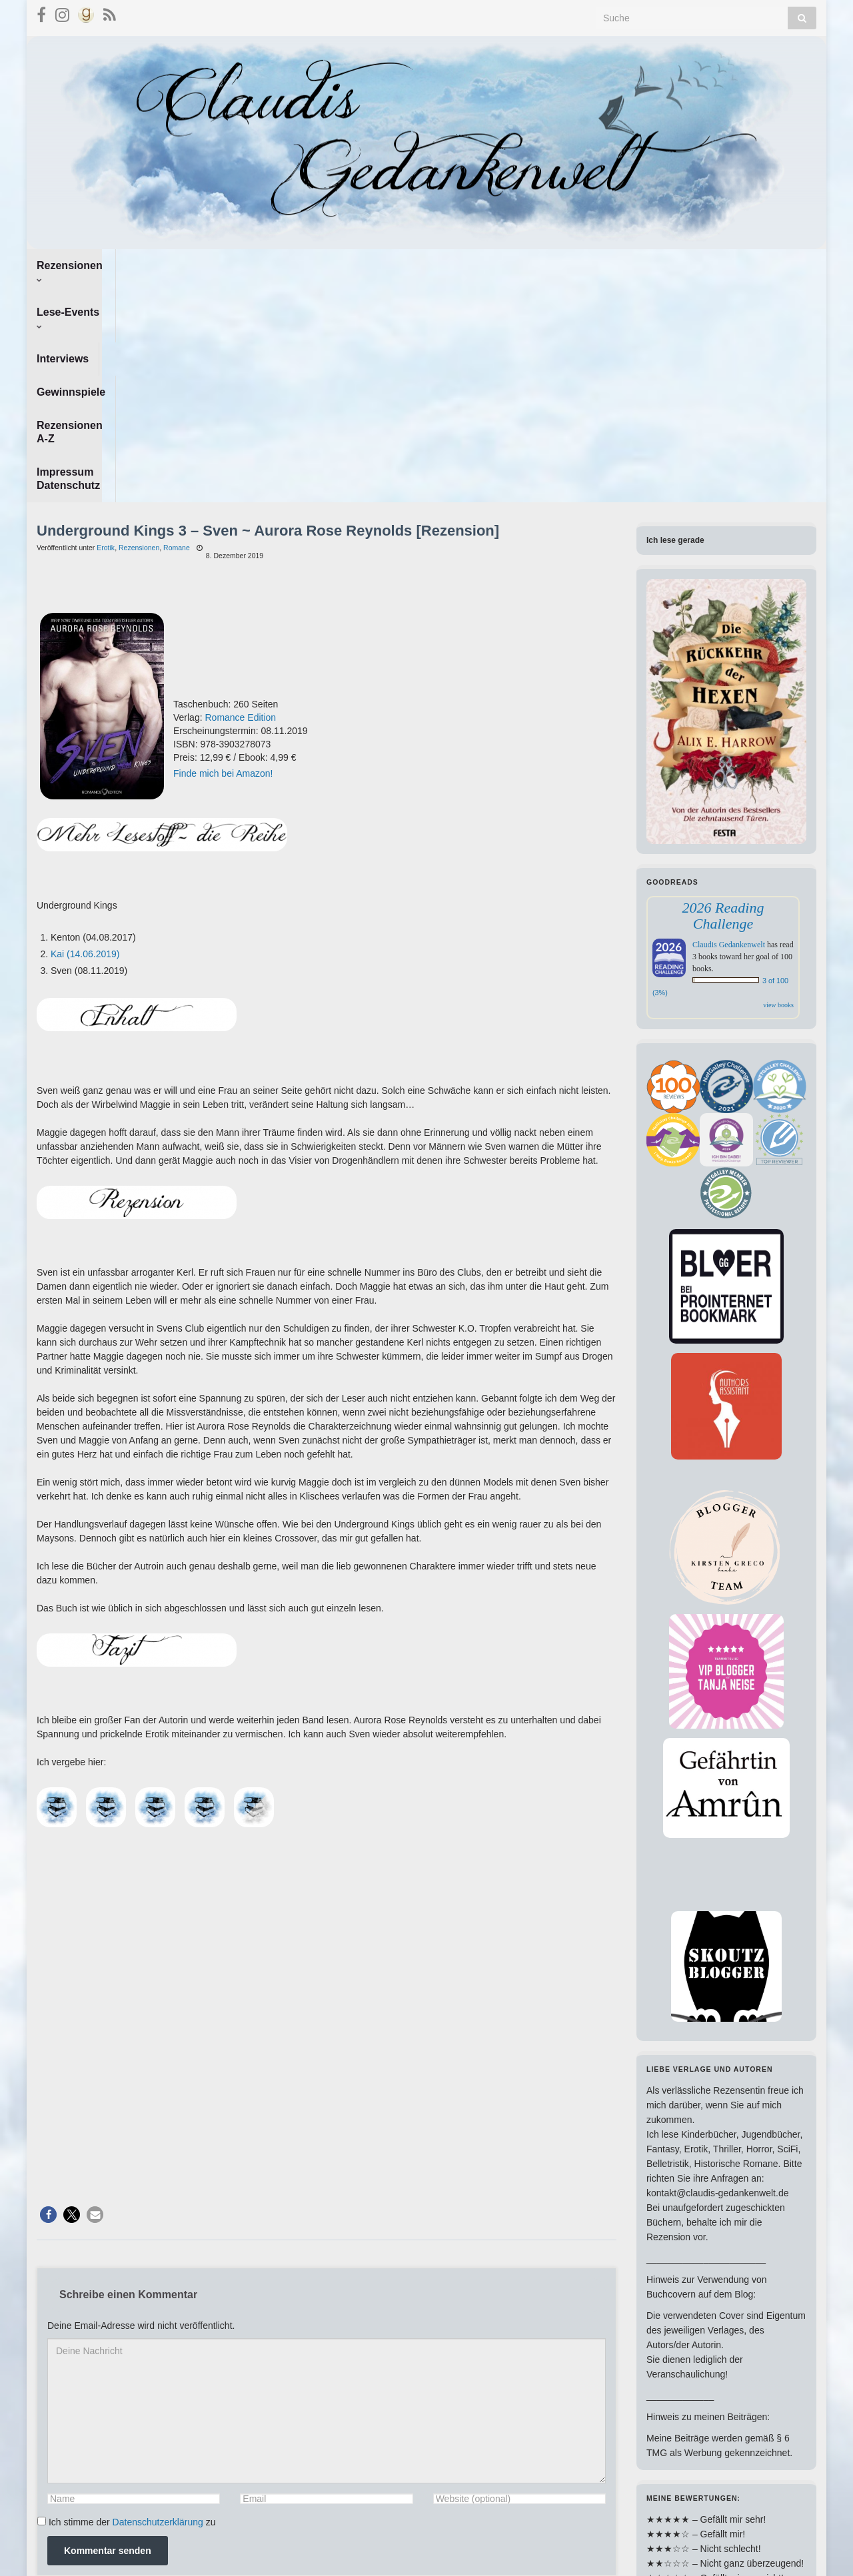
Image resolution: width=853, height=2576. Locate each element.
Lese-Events (167, 265)
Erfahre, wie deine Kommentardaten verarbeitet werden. (403, 2375)
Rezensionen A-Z (428, 265)
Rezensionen (74, 265)
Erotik (106, 328)
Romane (176, 328)
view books (778, 785)
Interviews (249, 265)
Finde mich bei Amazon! (223, 553)
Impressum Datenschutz (553, 265)
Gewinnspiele (330, 265)
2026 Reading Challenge (723, 695)
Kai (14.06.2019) (85, 734)
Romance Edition (240, 497)
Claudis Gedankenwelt (728, 724)
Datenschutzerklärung (158, 2302)
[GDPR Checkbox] (41, 2301)
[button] (48, 1994)
